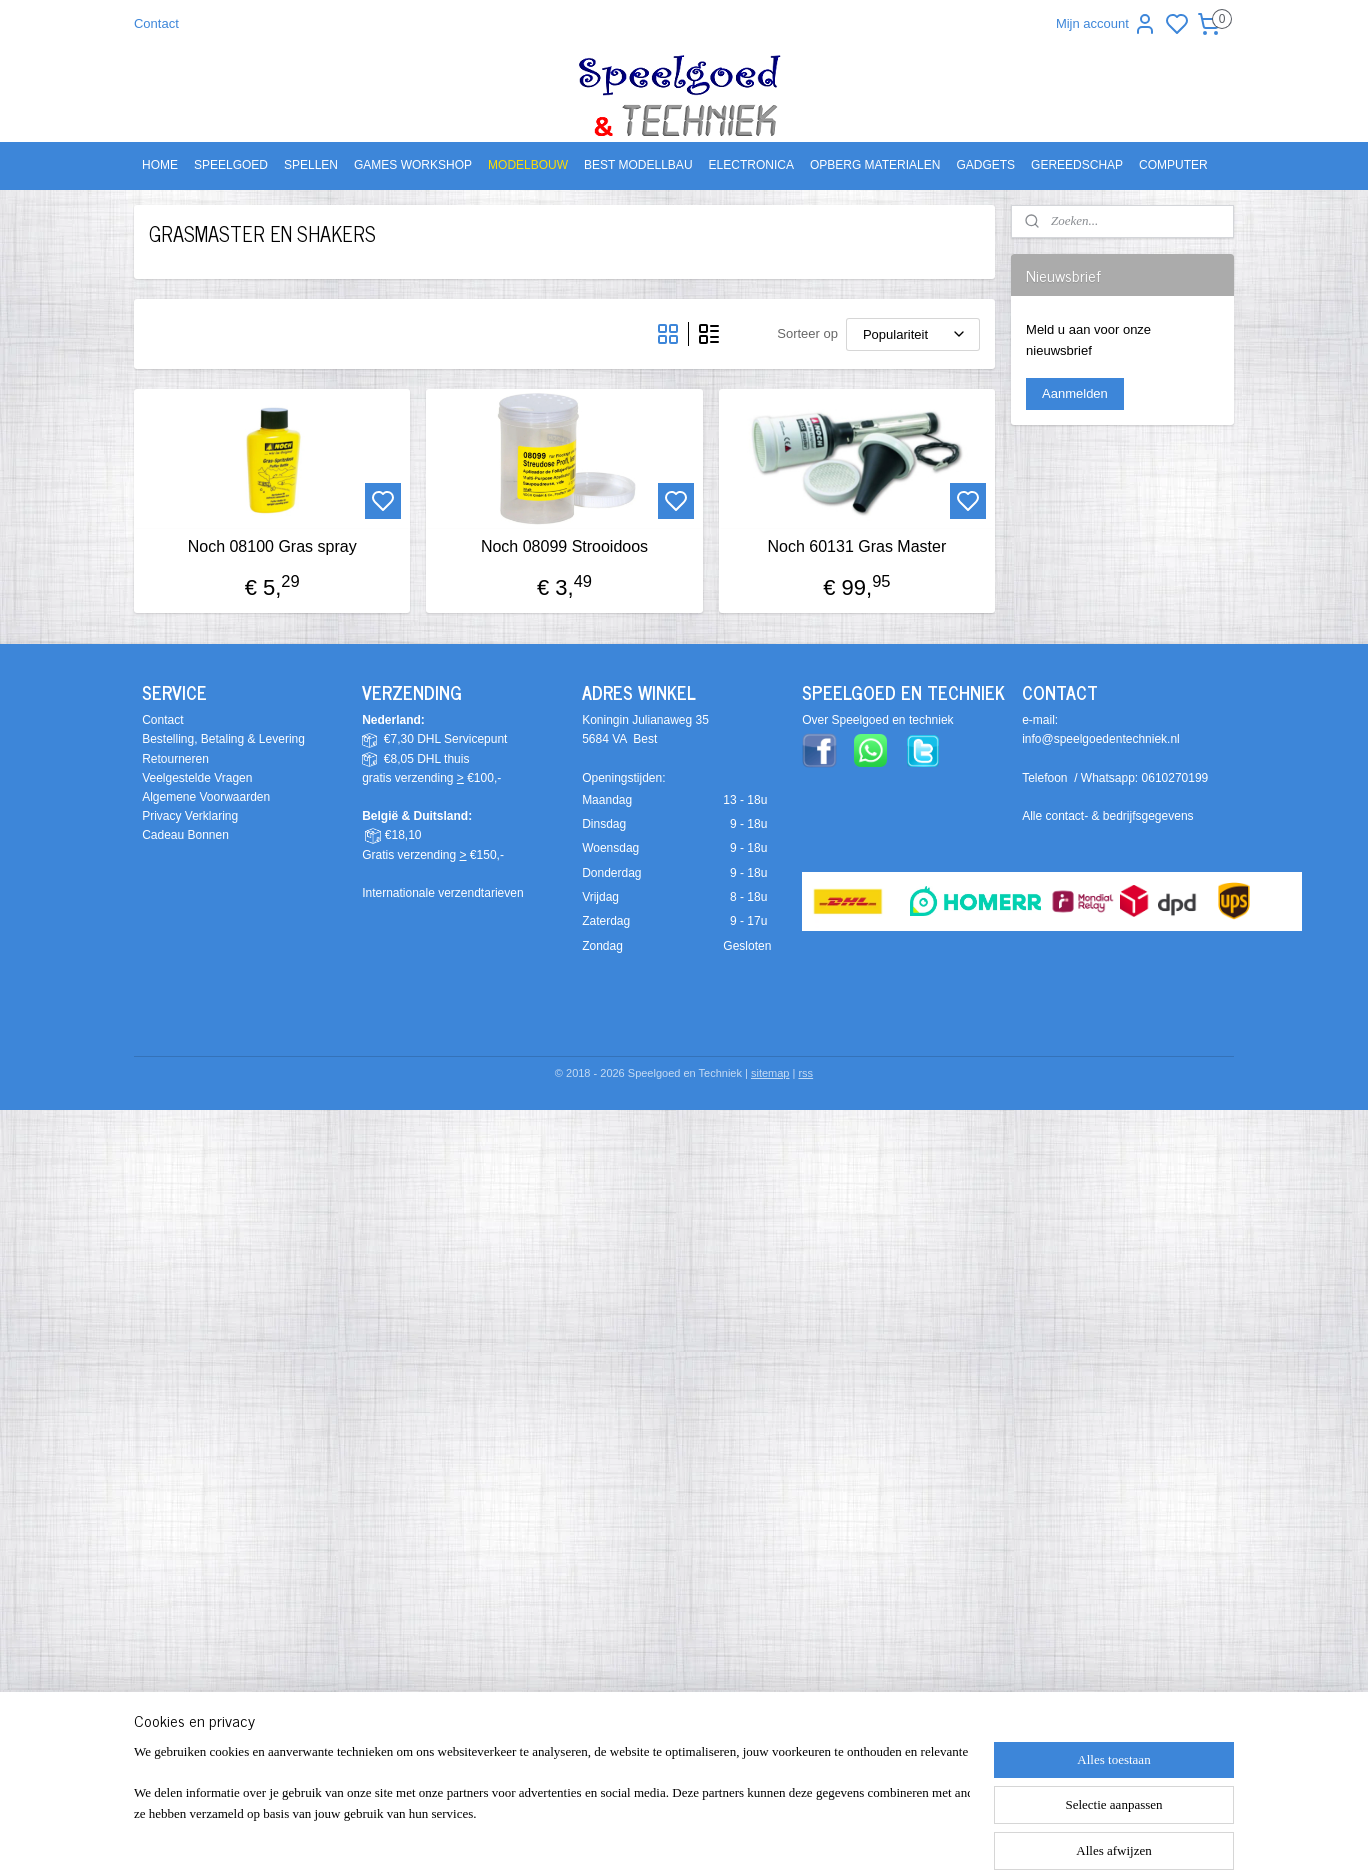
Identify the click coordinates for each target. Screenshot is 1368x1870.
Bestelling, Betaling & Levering (223, 739)
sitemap (770, 1073)
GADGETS (985, 165)
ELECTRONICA (751, 165)
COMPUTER (1173, 165)
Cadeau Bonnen (185, 835)
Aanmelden (1075, 393)
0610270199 (1175, 778)
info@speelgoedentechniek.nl (1101, 739)
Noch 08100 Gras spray (272, 546)
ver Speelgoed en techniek (882, 720)
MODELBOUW (528, 165)
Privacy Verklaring (190, 816)
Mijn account (1106, 24)
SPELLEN (311, 165)
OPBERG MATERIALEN (875, 165)
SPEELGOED (231, 165)
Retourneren (175, 759)
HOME (160, 165)
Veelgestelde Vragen (197, 778)
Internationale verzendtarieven (442, 893)
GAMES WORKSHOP (413, 165)
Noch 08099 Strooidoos (564, 546)
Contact (156, 23)
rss (805, 1073)
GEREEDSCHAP (1077, 165)
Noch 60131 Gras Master (856, 546)
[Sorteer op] (913, 334)
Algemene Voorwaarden (206, 797)
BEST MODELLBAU (638, 165)
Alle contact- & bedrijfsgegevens (1107, 816)
